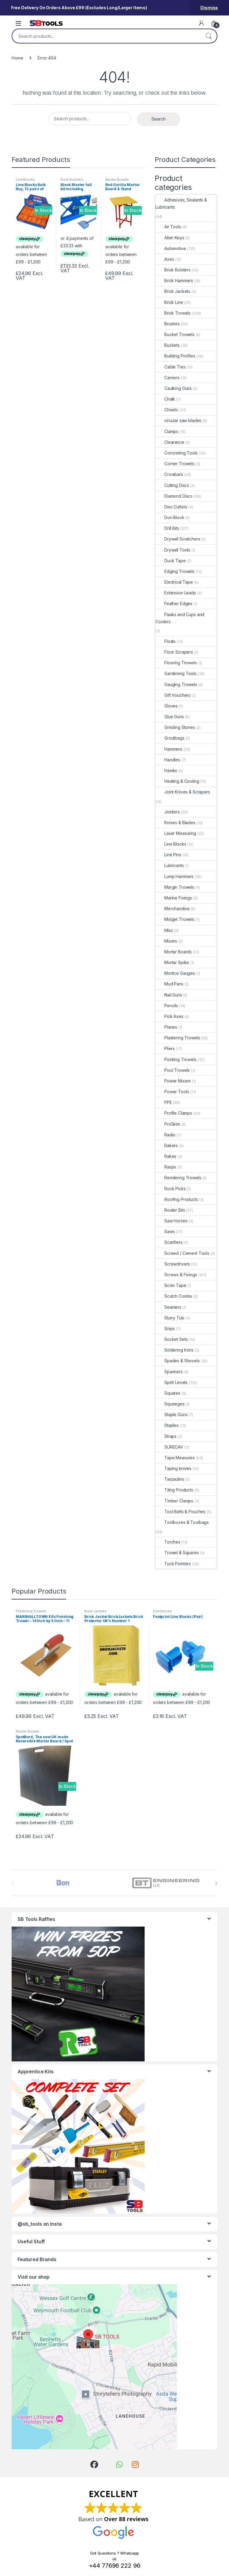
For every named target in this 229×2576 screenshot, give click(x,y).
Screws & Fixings (176, 1274)
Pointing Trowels (175, 1059)
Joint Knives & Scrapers (182, 791)
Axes (164, 259)
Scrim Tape (170, 1285)
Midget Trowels (174, 919)
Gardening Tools (175, 673)
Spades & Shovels (177, 1360)
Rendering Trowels (178, 1177)
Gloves (166, 705)
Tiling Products (174, 1489)
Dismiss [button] (209, 7)
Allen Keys (169, 237)
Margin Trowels (174, 887)
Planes (166, 1027)
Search (208, 36)
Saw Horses (171, 1220)
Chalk (165, 399)
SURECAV (169, 1446)
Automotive (170, 248)
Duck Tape (170, 560)
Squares (167, 1393)
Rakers (166, 1145)
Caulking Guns (173, 388)
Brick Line (169, 302)
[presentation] (216, 1883)
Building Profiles (175, 355)
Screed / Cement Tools (182, 1253)
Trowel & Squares (177, 1552)
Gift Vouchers (172, 695)
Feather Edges (173, 603)
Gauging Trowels (176, 684)
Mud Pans (169, 983)
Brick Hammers (174, 280)
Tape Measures (175, 1457)
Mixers (166, 940)
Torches (167, 1541)
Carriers (167, 377)
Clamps (166, 431)
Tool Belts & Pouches (180, 1511)
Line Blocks (25, 179)
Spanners (169, 1371)
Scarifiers (168, 1242)
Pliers (165, 1048)
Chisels (166, 409)
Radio (165, 1134)
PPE (163, 1102)
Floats (165, 641)
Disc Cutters (171, 506)
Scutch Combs (173, 1296)
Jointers (167, 811)
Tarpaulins (169, 1479)
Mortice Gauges (175, 973)
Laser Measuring (175, 833)
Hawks (166, 770)
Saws (164, 1231)
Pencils (166, 1005)
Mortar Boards (117, 179)
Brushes (167, 323)
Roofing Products (176, 1199)
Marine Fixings (173, 897)
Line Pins (168, 854)
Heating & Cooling (177, 781)
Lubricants (169, 865)
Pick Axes (169, 1016)
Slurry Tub (169, 1317)
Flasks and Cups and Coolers (179, 618)
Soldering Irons (174, 1349)
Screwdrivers (172, 1263)
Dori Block (169, 517)
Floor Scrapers (174, 651)
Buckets (167, 345)
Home (17, 57)
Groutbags (170, 738)
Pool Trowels (172, 1070)
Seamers (168, 1307)
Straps (166, 1436)
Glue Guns (169, 716)
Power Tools (172, 1091)
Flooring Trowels (176, 662)
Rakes (165, 1156)
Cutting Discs (172, 485)
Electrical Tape (174, 582)
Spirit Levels (171, 1382)
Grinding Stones (175, 727)
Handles (167, 759)
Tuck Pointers (173, 1563)
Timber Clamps (174, 1500)
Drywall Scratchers (177, 538)
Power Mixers (173, 1080)
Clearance (169, 442)
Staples (167, 1425)
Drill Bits (167, 528)
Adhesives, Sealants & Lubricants (181, 203)
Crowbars (169, 474)
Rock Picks (170, 1188)
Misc (164, 930)
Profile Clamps (173, 1113)
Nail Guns (168, 994)
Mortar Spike (172, 962)
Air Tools (168, 226)
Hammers (168, 749)
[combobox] (106, 36)
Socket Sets (171, 1339)
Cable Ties (170, 366)
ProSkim (167, 1124)
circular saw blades (178, 420)
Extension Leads (175, 592)
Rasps (165, 1166)
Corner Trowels (174, 463)
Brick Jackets (172, 291)
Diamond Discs (174, 496)
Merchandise (172, 908)
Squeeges (170, 1403)
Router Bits (170, 1210)
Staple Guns (171, 1414)
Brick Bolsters (72, 179)
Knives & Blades (175, 822)
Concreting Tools (176, 452)
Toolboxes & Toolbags (182, 1522)
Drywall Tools (172, 549)
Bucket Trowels (174, 334)
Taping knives (173, 1468)
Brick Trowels (173, 312)
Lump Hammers (174, 876)
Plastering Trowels (177, 1037)
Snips (165, 1328)
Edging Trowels (174, 571)
